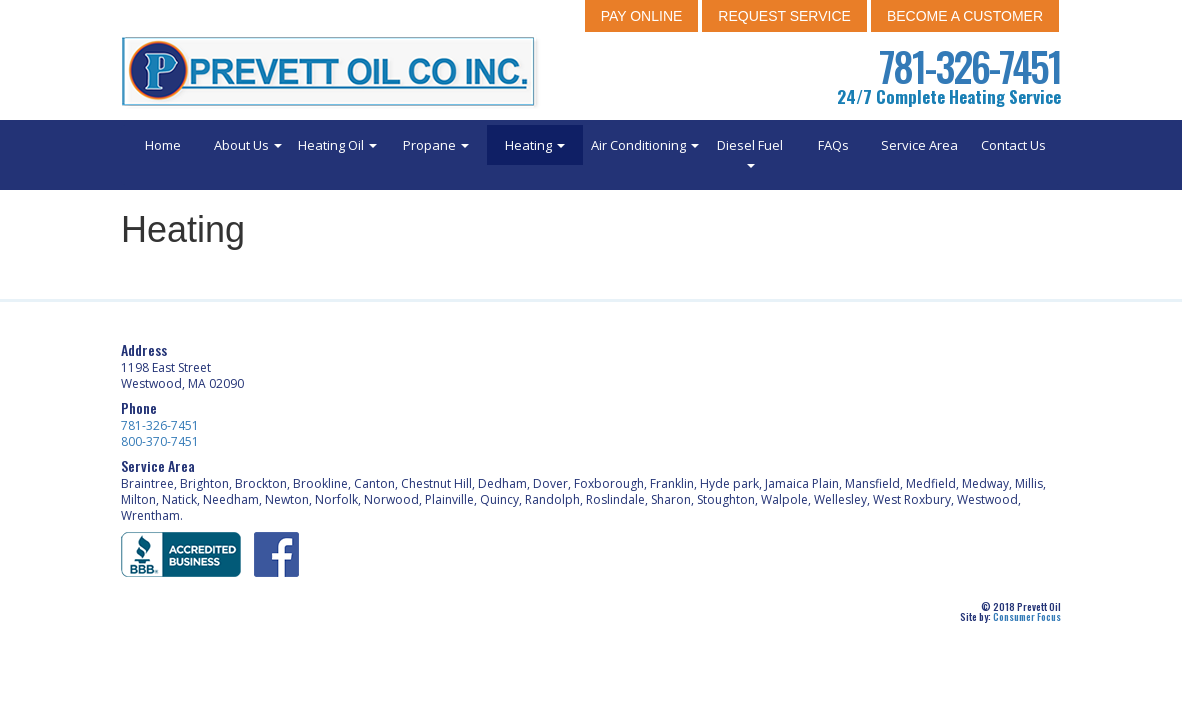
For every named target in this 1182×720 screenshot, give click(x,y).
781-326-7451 (970, 66)
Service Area (919, 145)
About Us (248, 145)
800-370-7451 (160, 441)
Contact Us (1013, 145)
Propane (436, 145)
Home (163, 145)
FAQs (833, 145)
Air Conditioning (645, 145)
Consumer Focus (1027, 616)
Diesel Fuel (750, 152)
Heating (535, 145)
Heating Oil (337, 145)
